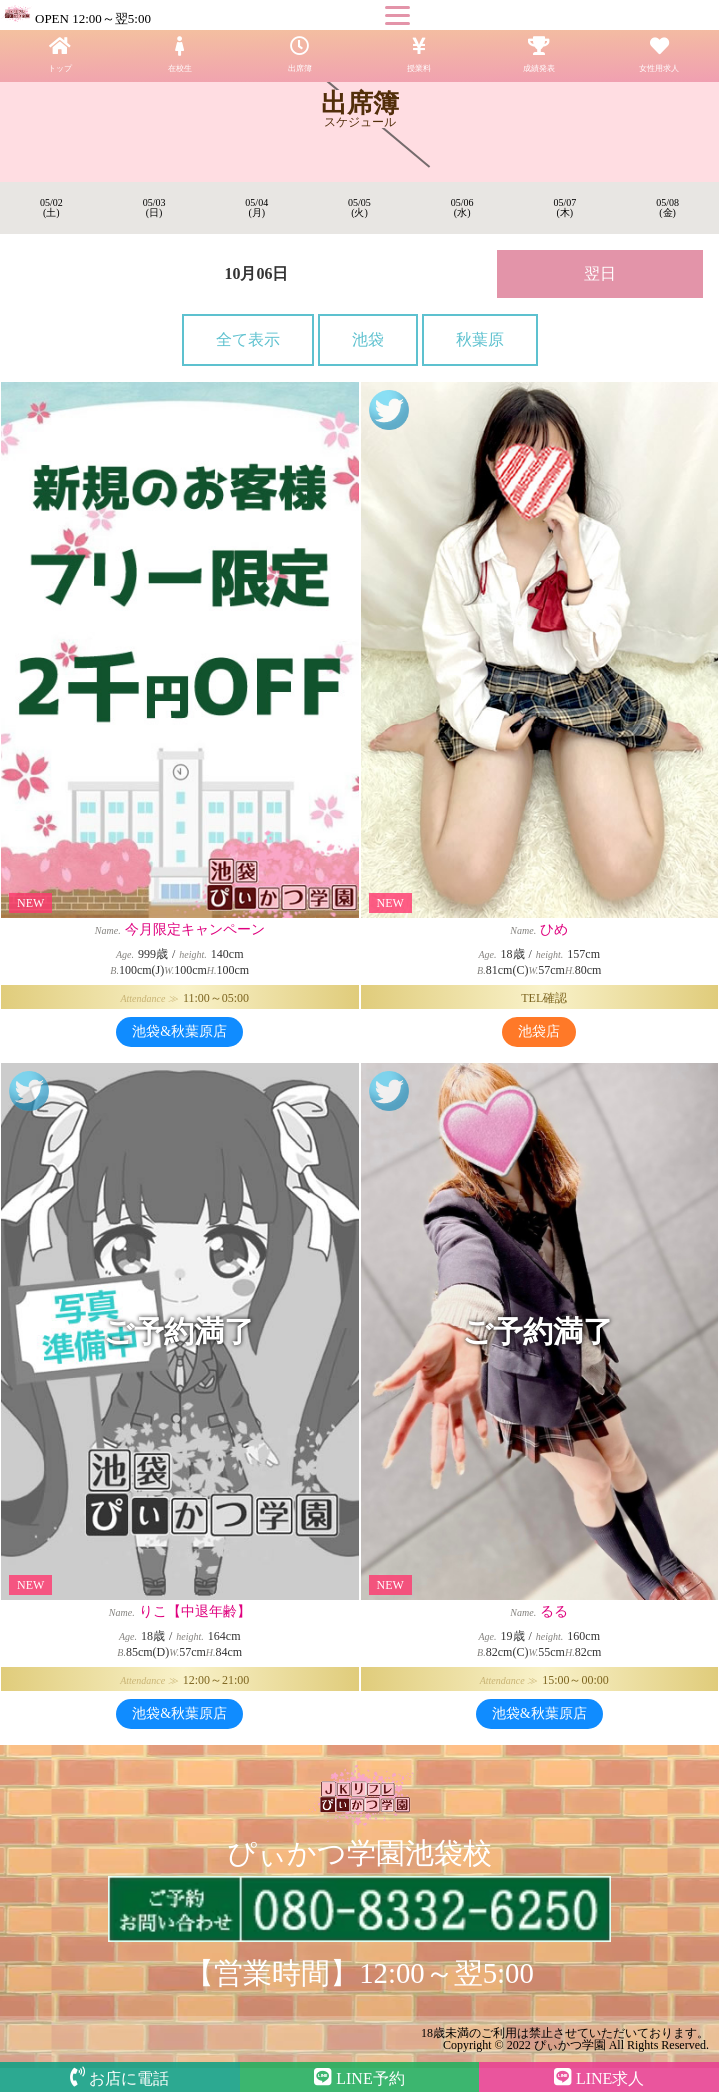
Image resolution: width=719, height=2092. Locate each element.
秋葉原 (480, 339)
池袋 (368, 339)
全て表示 (248, 339)
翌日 (600, 273)
